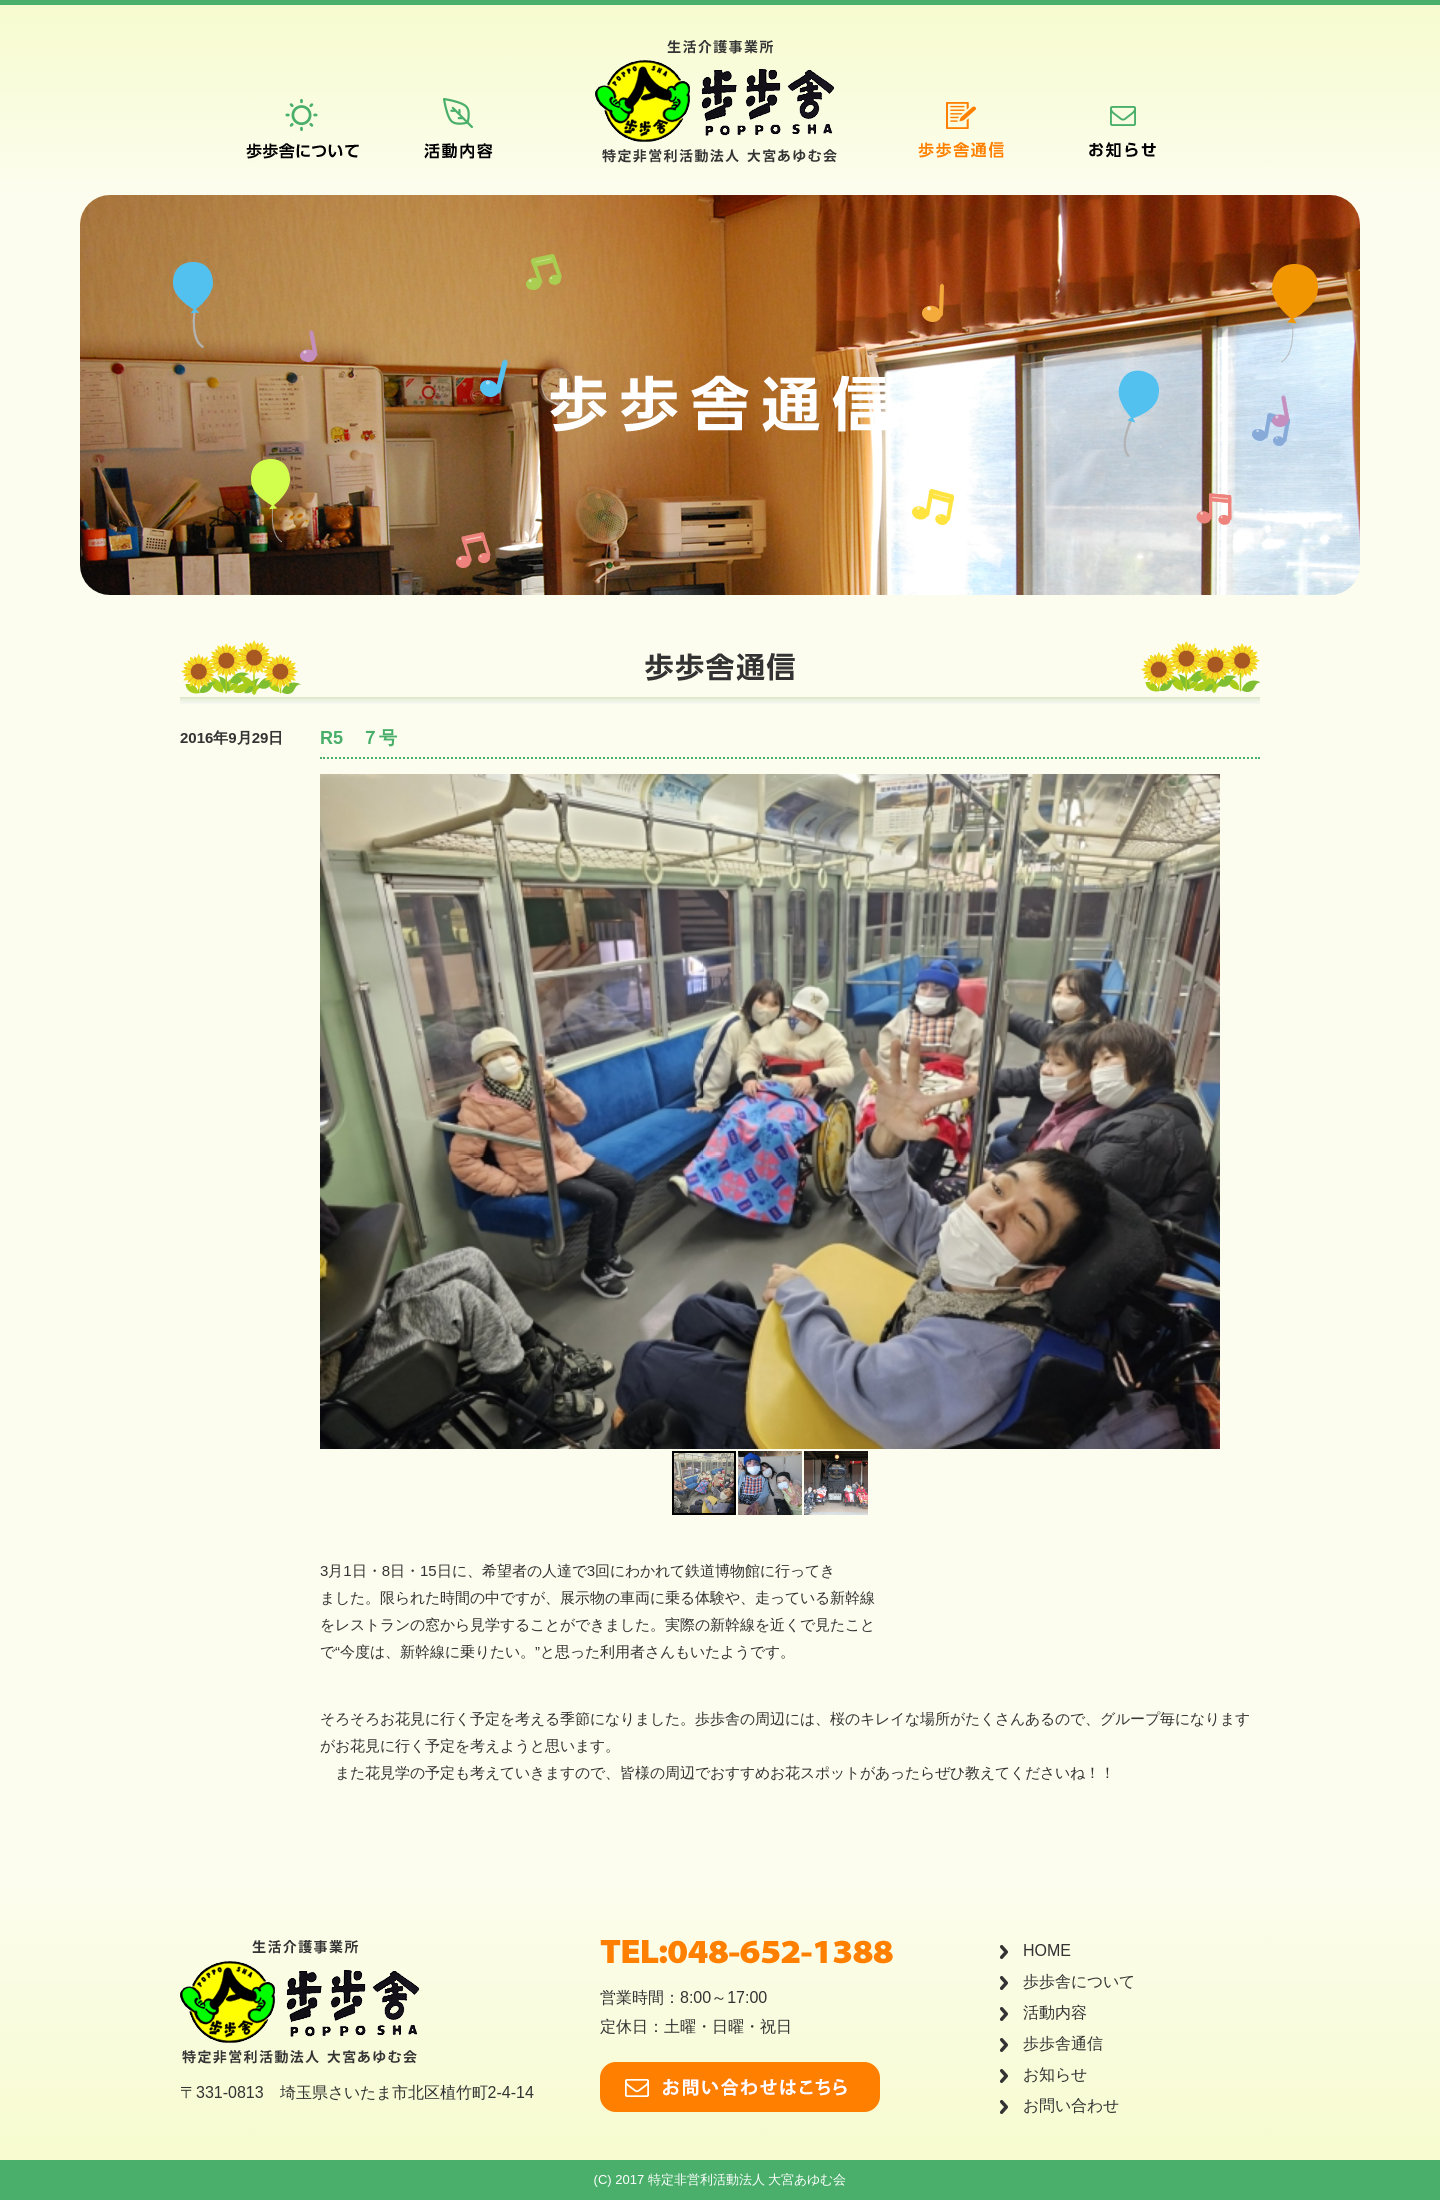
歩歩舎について (1079, 1981)
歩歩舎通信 (1063, 2043)
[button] (1202, 1112)
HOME (1047, 1950)
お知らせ (1055, 2074)
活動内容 (1055, 2012)
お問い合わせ (1071, 2105)
